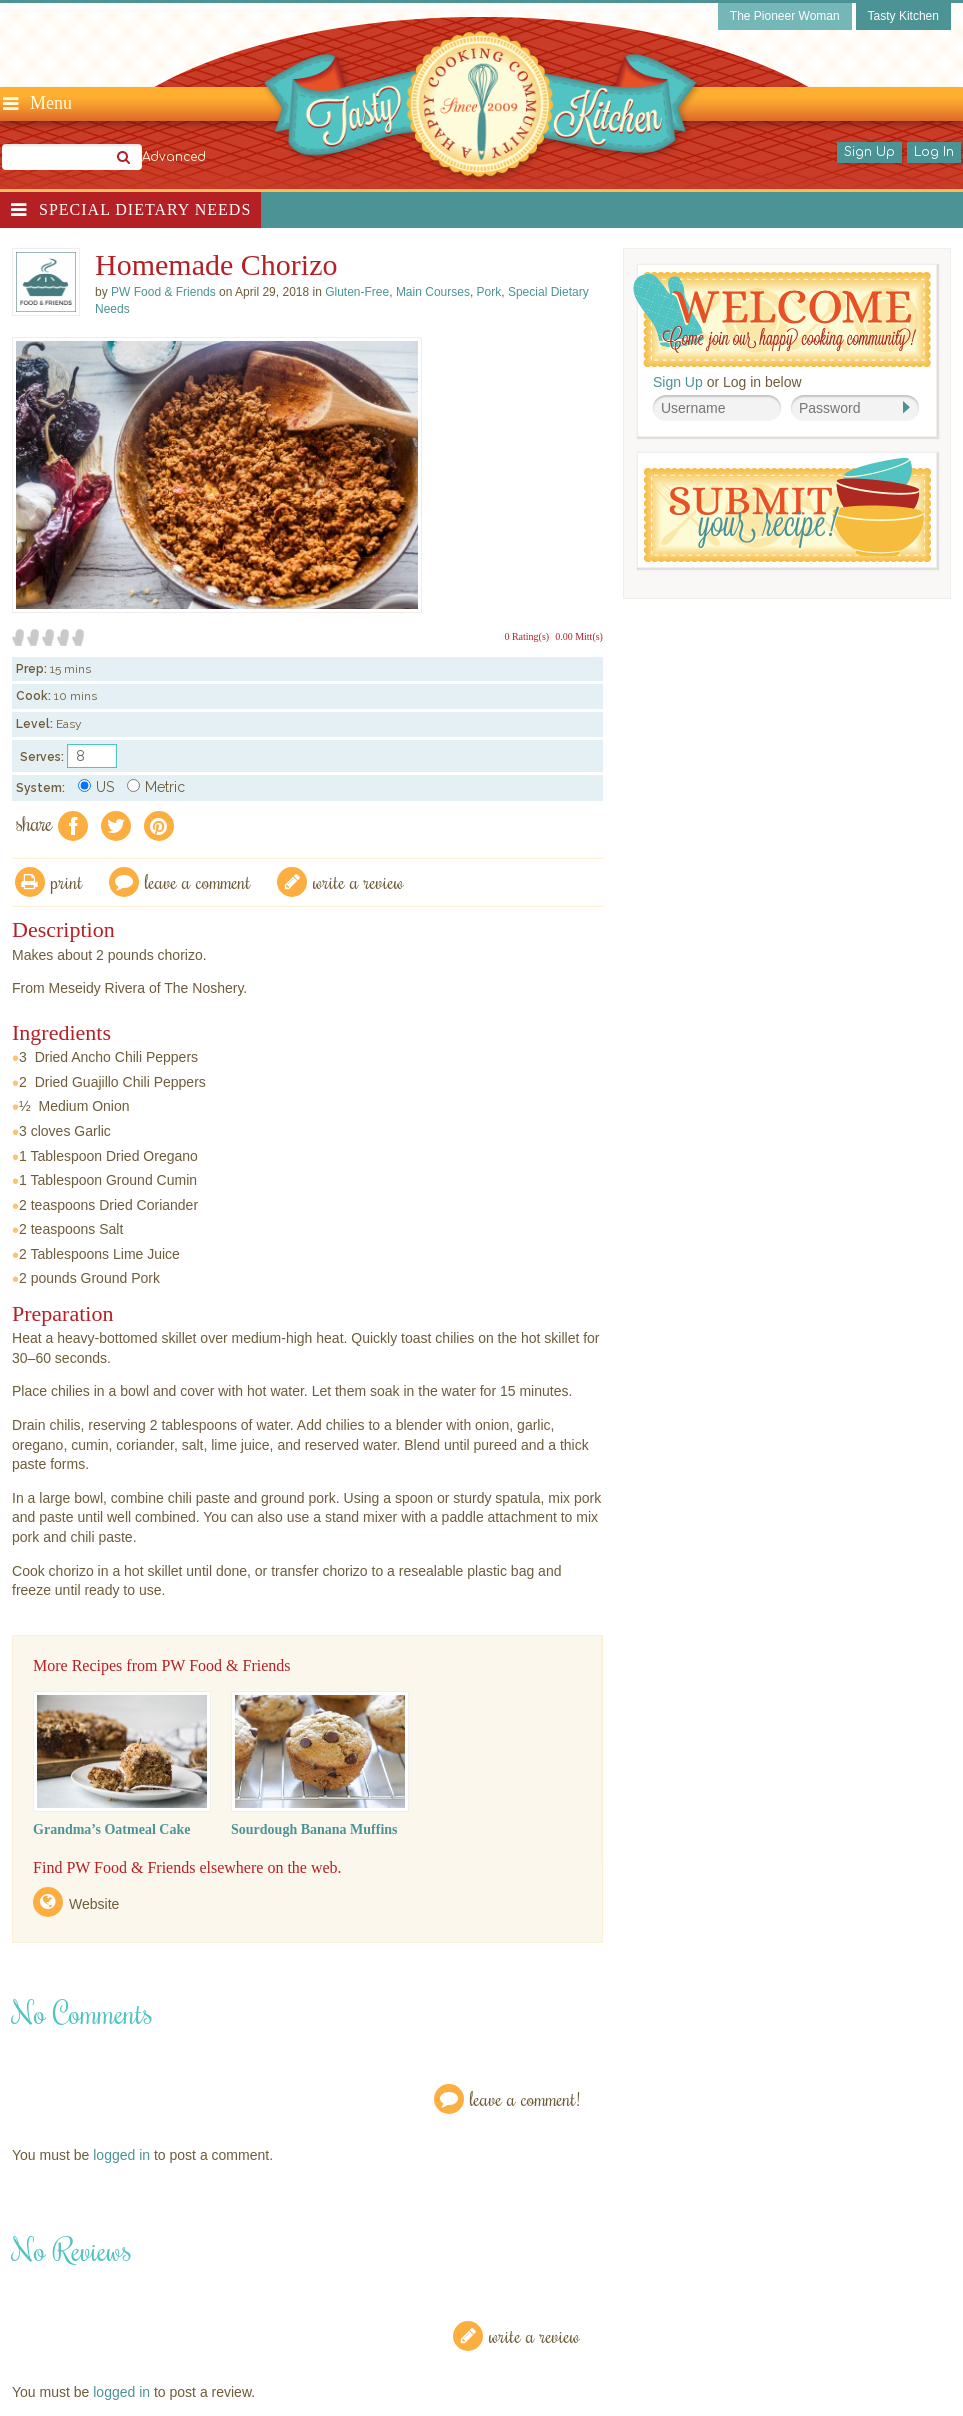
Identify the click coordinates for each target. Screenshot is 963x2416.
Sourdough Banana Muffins (314, 1829)
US (96, 787)
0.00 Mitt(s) (579, 636)
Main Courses (433, 292)
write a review (358, 881)
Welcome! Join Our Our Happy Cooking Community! (782, 319)
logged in (121, 2155)
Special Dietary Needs (145, 209)
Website (94, 1904)
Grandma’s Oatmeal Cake (111, 1829)
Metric (156, 787)
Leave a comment (198, 881)
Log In (934, 152)
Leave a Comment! (525, 2098)
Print (67, 881)
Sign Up (869, 152)
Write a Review (534, 2335)
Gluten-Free (357, 292)
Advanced (174, 157)
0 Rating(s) (526, 636)
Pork (489, 292)
